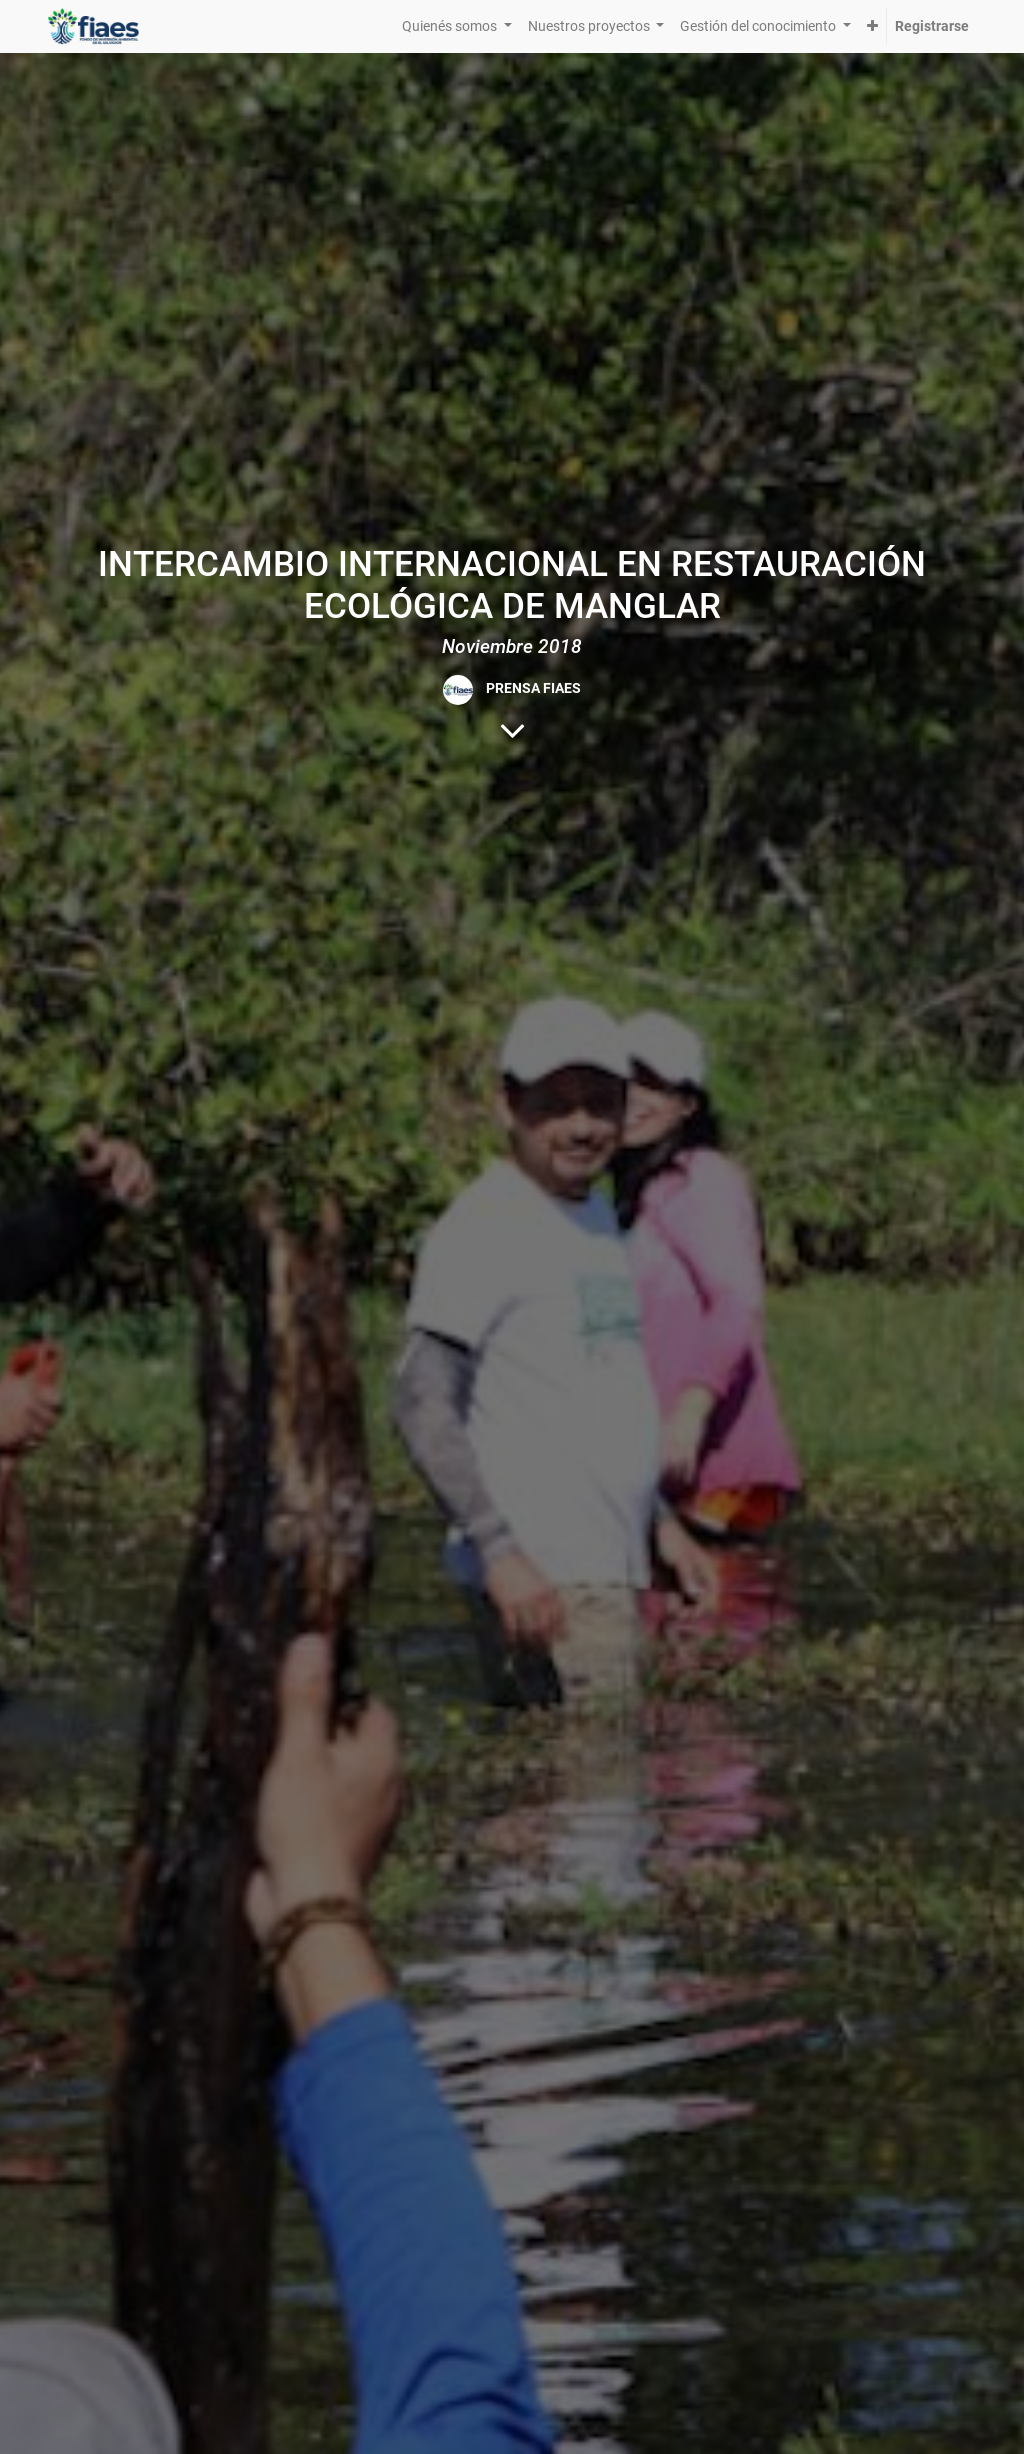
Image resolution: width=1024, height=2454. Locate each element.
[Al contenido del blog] (512, 730)
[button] (872, 26)
